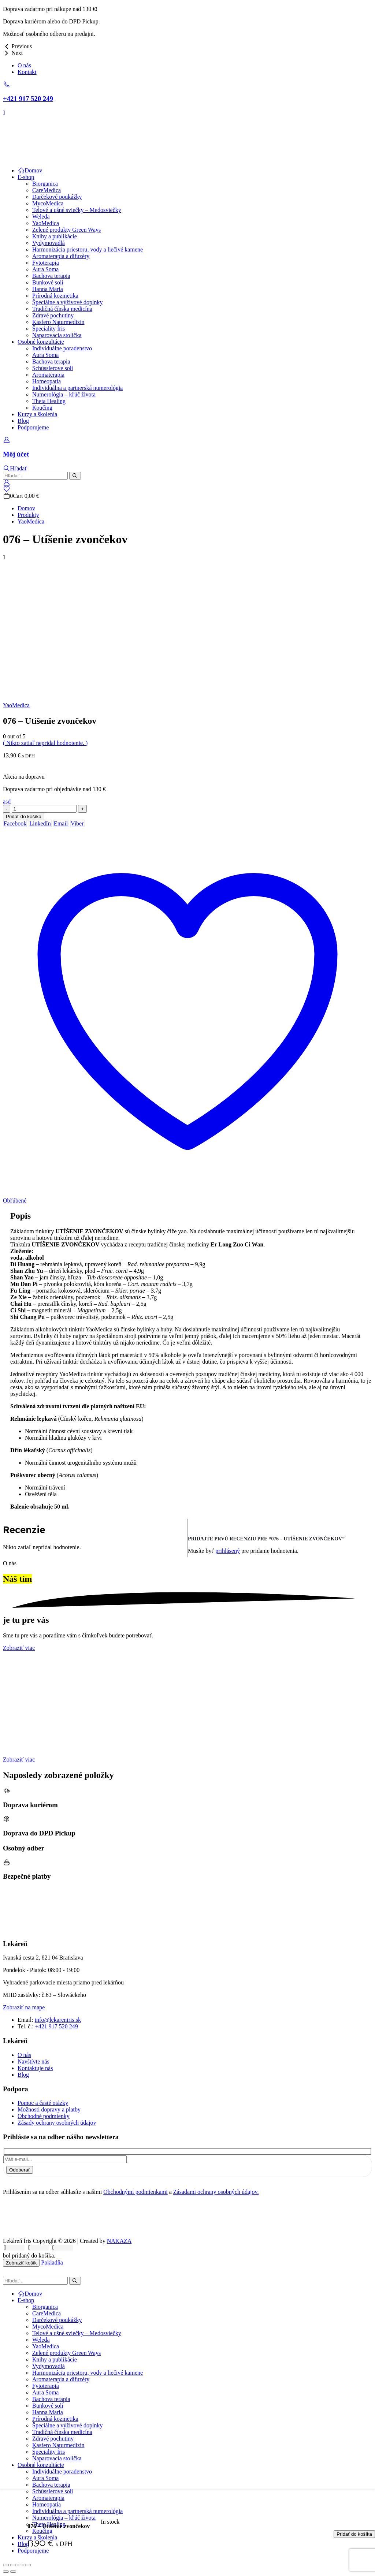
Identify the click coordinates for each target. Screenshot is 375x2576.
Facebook (15, 823)
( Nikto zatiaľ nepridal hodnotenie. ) (45, 743)
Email (61, 823)
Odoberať (19, 2170)
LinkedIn (40, 823)
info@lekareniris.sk (58, 2020)
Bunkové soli (47, 282)
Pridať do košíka (23, 816)
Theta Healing (49, 401)
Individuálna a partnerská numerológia (77, 388)
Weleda (41, 216)
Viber (77, 823)
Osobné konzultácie (41, 342)
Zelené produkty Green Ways (66, 230)
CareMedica (46, 190)
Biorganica (45, 183)
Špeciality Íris (48, 328)
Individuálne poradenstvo (62, 348)
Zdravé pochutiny (53, 315)
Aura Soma (45, 269)
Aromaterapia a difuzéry (60, 256)
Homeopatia (46, 381)
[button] (15, 468)
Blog (23, 421)
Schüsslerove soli (52, 368)
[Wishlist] (6, 489)
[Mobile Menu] (4, 112)
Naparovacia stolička (57, 335)
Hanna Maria (47, 289)
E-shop (26, 177)
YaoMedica (45, 223)
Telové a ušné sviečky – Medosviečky (76, 210)
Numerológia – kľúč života (64, 394)
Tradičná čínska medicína (62, 309)
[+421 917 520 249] (187, 92)
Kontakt (27, 72)
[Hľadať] (75, 476)
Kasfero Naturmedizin (58, 322)
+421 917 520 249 (56, 2026)
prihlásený (227, 1551)
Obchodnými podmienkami (135, 2192)
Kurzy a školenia (37, 414)
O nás (24, 65)
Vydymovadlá (48, 243)
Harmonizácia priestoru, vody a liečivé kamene (87, 249)
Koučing (42, 408)
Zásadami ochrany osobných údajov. (216, 2192)
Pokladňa (52, 2262)
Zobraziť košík (21, 2263)
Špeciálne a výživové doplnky (67, 302)
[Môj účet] (187, 447)
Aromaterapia (48, 375)
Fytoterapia (45, 263)
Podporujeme (33, 427)
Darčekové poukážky (57, 197)
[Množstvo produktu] (44, 809)
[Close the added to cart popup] (367, 8)
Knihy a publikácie (54, 236)
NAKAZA (119, 2241)
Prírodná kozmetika (55, 295)
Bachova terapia (51, 276)
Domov (30, 170)
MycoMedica (47, 203)
